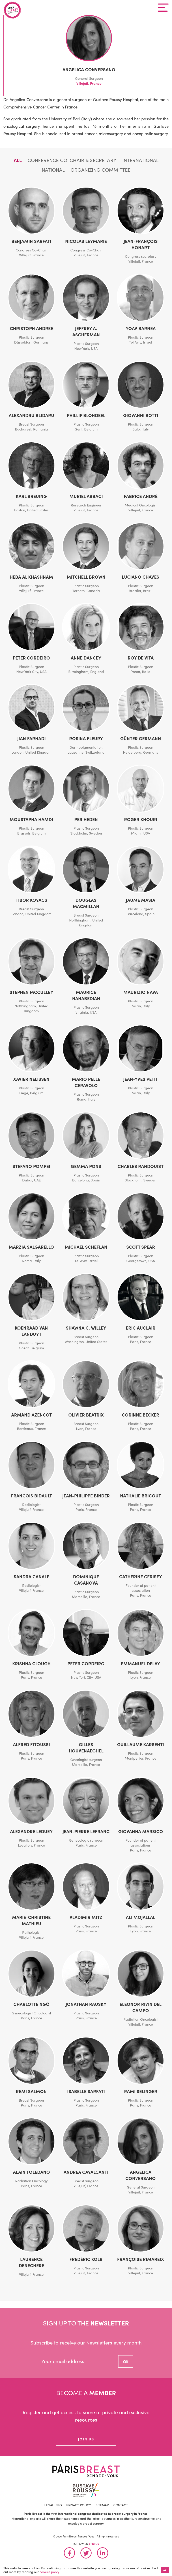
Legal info (53, 2505)
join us (86, 2438)
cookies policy (49, 2572)
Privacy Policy (78, 2505)
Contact (120, 2505)
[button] (163, 7)
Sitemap (102, 2505)
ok (164, 2570)
